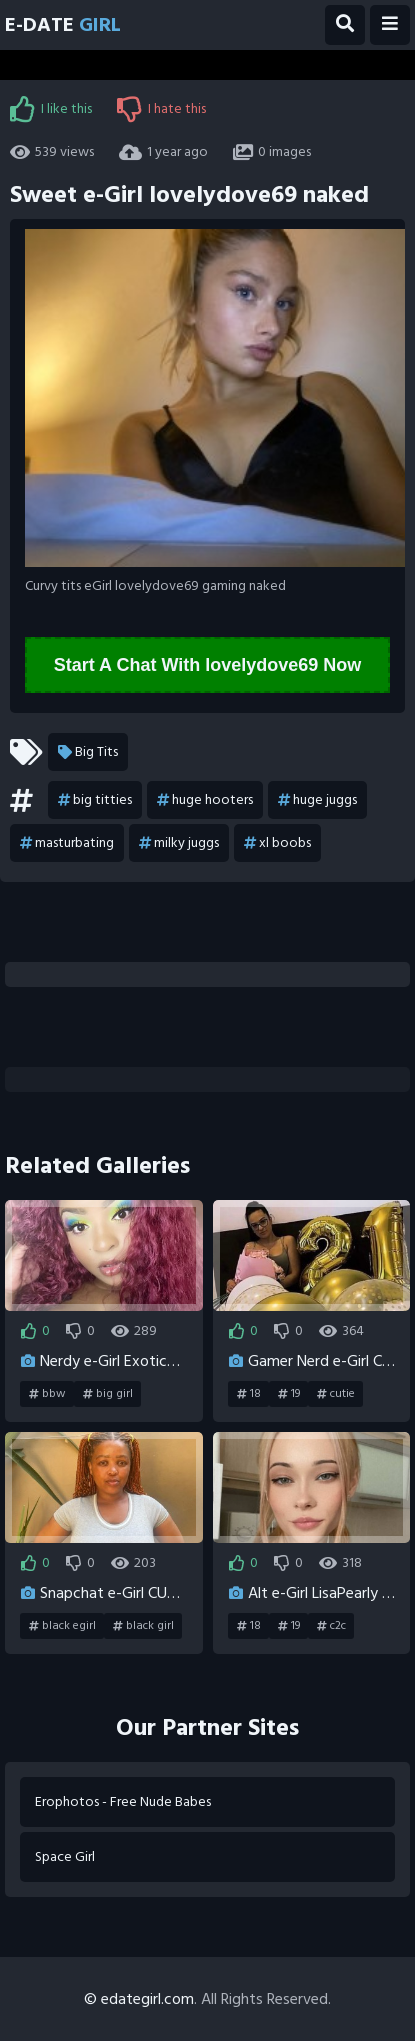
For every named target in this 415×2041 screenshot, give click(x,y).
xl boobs (277, 843)
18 (249, 1394)
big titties (95, 800)
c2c (331, 1626)
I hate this (161, 109)
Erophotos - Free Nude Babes (123, 1801)
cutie (336, 1394)
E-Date (63, 25)
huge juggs (317, 800)
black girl (143, 1626)
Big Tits (88, 752)
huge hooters (205, 800)
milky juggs (179, 843)
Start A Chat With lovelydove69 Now (208, 665)
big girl (108, 1394)
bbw (47, 1394)
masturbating (67, 843)
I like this (51, 109)
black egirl (62, 1626)
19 (289, 1394)
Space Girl (65, 1856)
